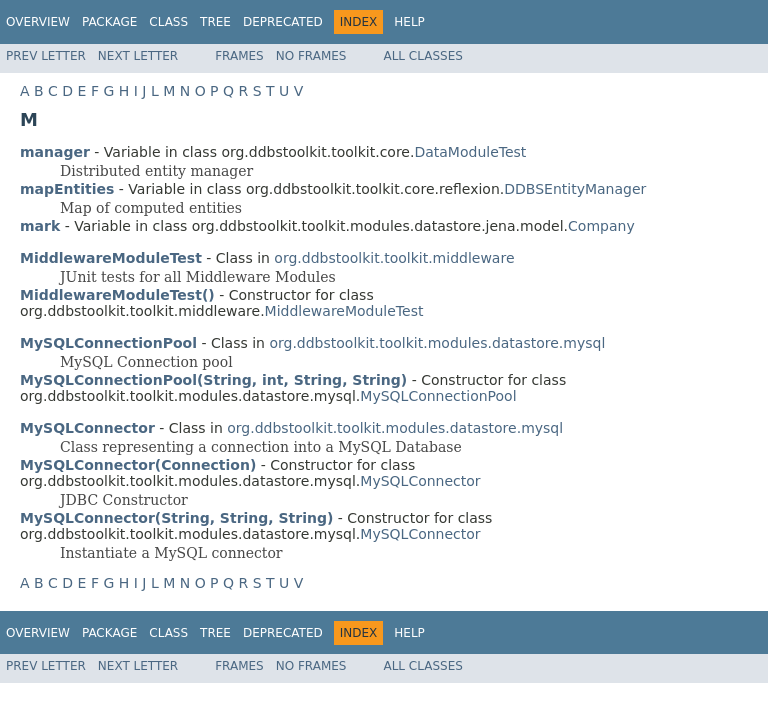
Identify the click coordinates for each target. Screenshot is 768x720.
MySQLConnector (420, 481)
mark (40, 226)
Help (409, 22)
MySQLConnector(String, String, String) (176, 518)
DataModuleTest (470, 152)
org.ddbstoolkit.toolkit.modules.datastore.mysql (437, 343)
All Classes (422, 56)
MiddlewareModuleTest (344, 311)
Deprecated (283, 22)
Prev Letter (46, 56)
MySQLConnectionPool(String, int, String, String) (213, 380)
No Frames (311, 56)
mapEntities (67, 189)
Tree (215, 22)
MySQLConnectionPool (438, 396)
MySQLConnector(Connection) (138, 465)
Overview (38, 22)
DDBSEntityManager (575, 189)
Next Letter (138, 56)
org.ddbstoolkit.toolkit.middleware (394, 258)
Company (601, 226)
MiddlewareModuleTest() (117, 295)
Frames (239, 56)
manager (55, 152)
